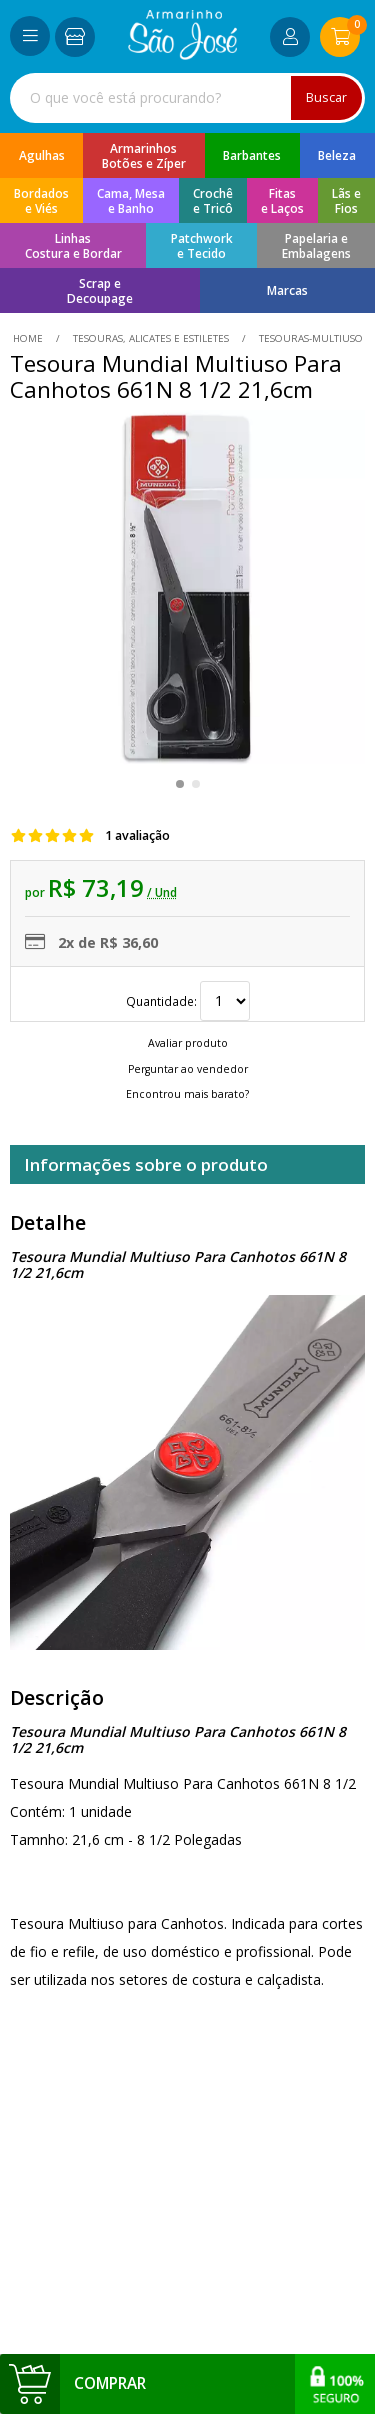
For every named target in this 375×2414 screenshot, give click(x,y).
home (29, 338)
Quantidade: (188, 1001)
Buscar (326, 97)
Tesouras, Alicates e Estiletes (151, 338)
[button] (180, 784)
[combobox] (187, 98)
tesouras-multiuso (309, 338)
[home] (182, 54)
